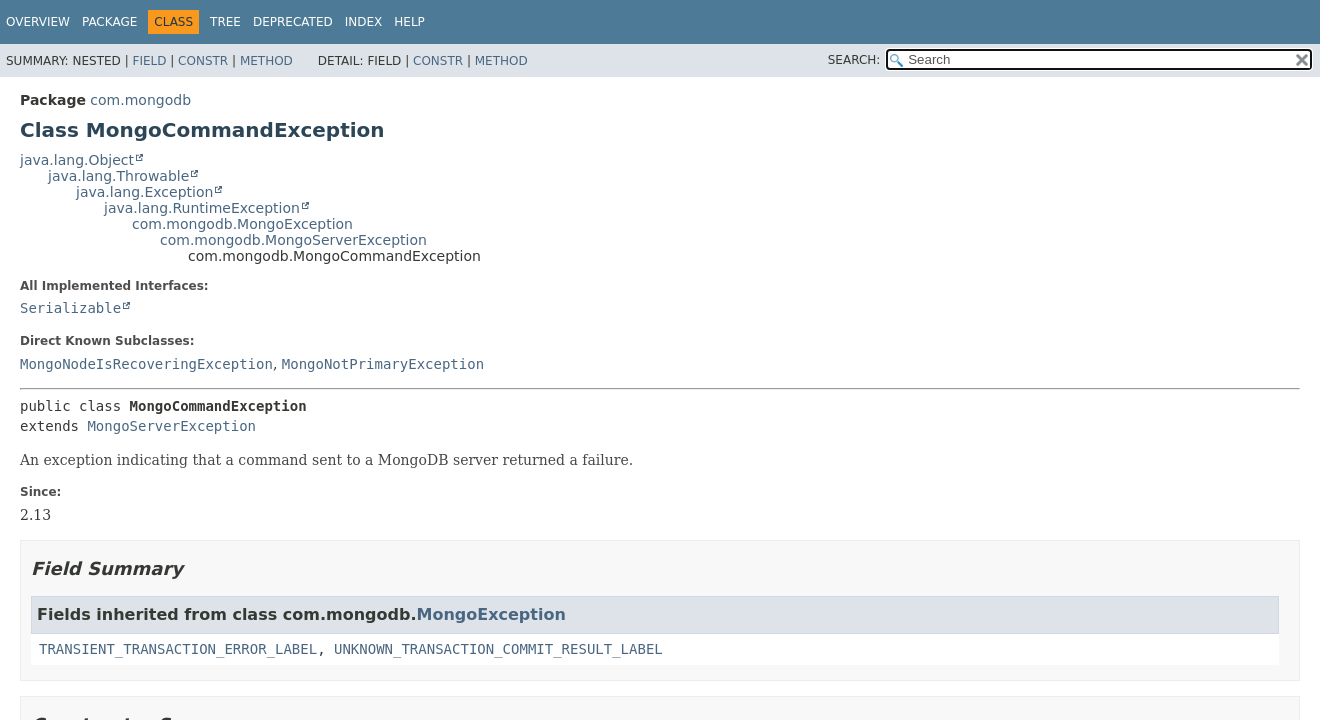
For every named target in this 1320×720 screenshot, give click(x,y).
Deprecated (293, 22)
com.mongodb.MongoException (242, 224)
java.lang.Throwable (118, 176)
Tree (225, 22)
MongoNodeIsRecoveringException (146, 364)
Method (266, 61)
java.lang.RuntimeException (202, 208)
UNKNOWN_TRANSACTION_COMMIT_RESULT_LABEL (498, 649)
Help (409, 22)
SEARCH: (854, 60)
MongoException (491, 614)
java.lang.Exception (144, 192)
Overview (38, 22)
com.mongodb (140, 100)
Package (109, 22)
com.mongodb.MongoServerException (293, 240)
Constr (203, 61)
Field (149, 61)
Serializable (70, 308)
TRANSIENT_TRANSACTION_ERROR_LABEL (178, 649)
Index (364, 22)
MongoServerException (171, 426)
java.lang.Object (77, 160)
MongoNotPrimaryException (383, 364)
